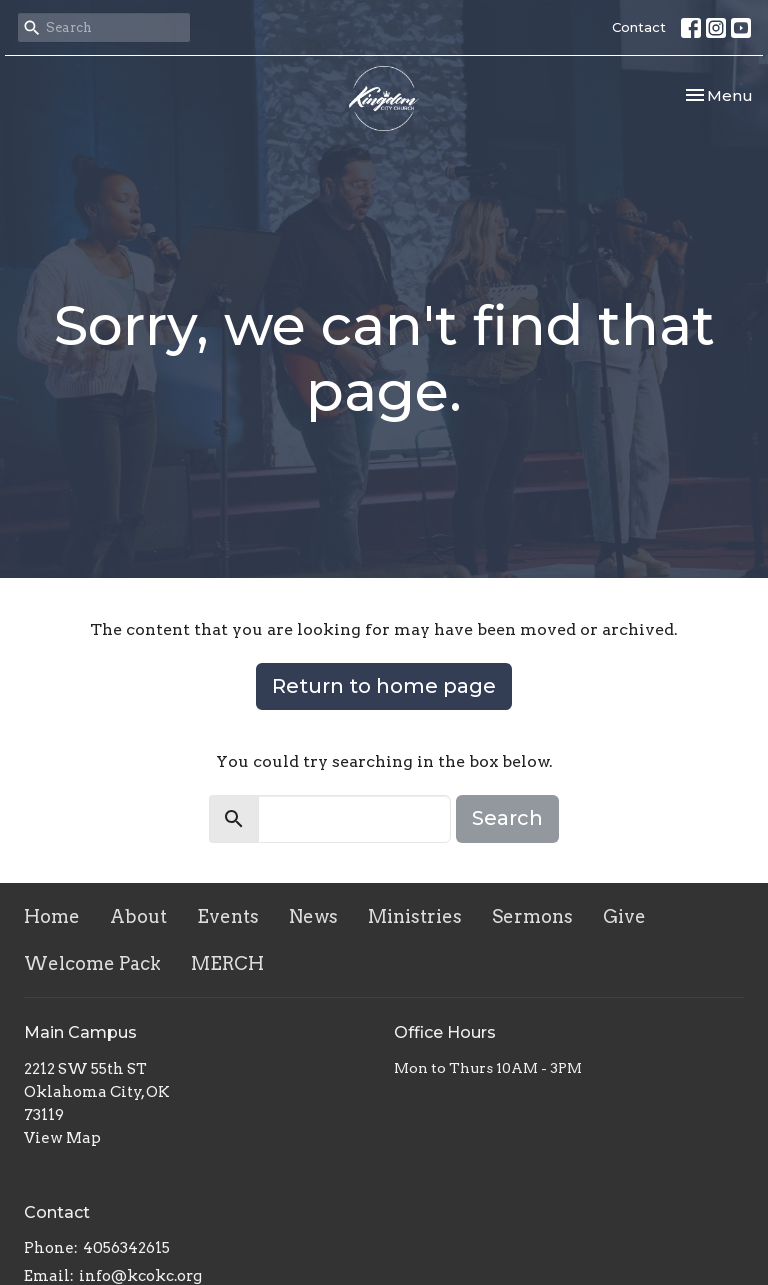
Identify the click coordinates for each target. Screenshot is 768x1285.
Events (228, 916)
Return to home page (384, 686)
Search (507, 818)
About (138, 916)
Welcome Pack (92, 963)
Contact (639, 27)
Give (624, 916)
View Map (62, 1138)
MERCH (227, 963)
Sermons (532, 916)
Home (52, 916)
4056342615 (126, 1248)
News (313, 916)
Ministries (415, 916)
